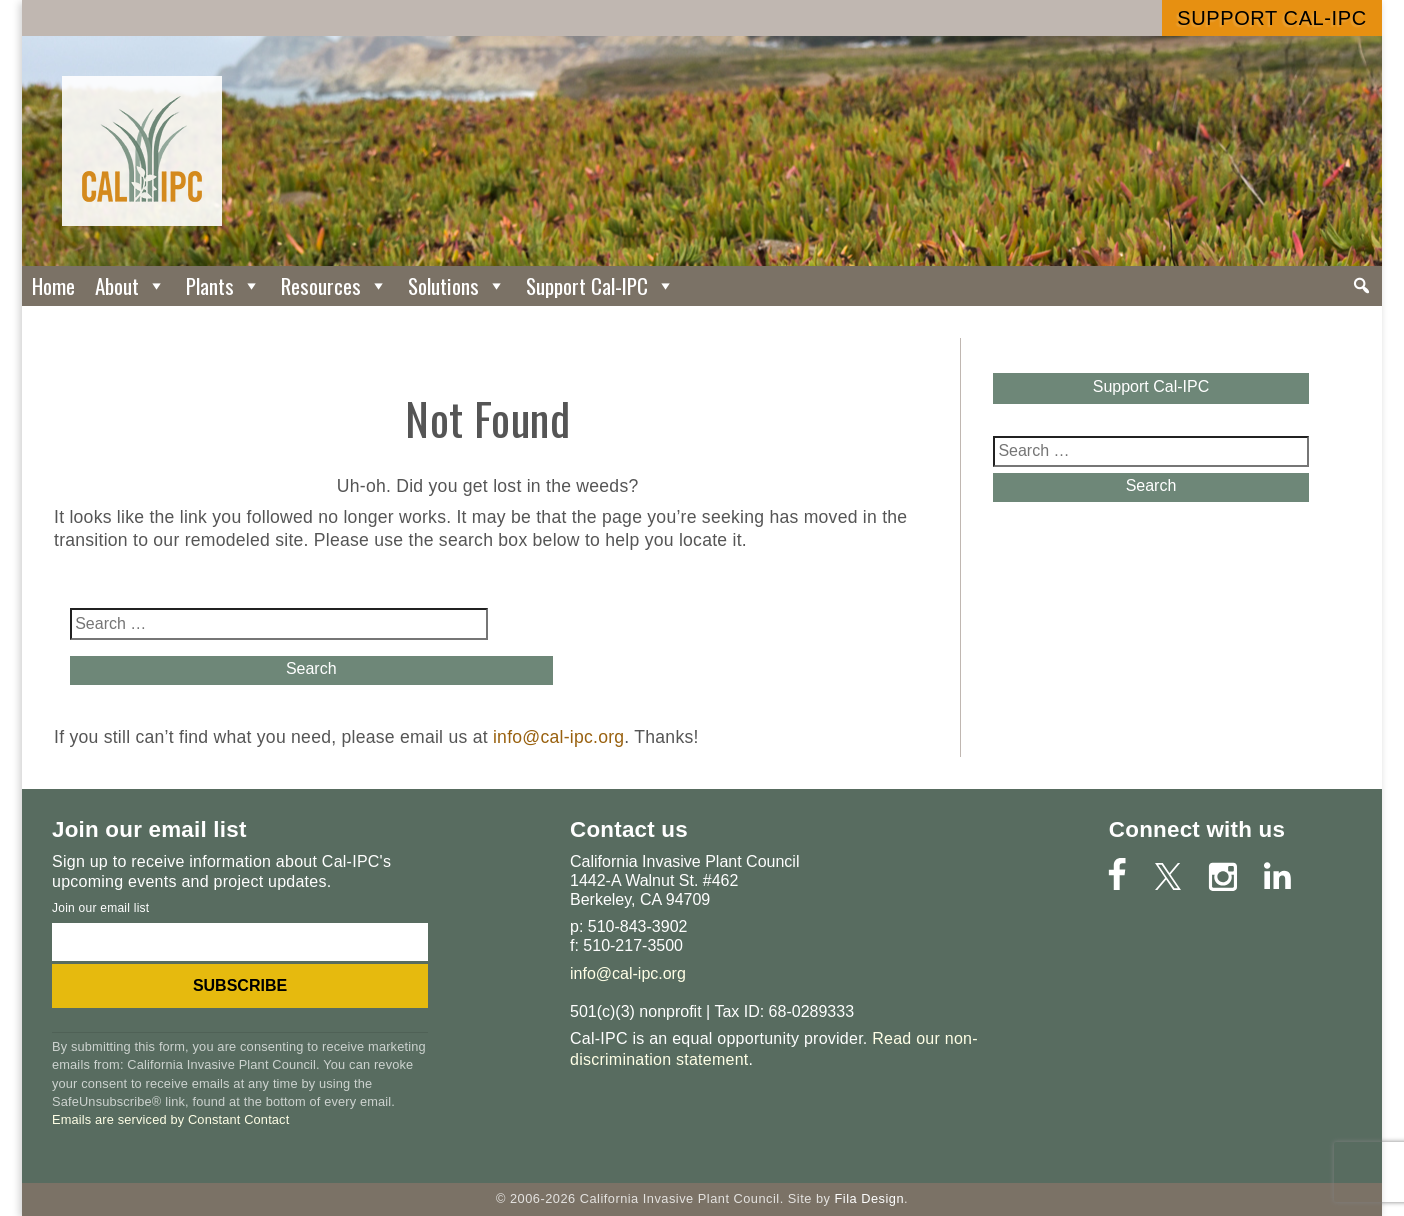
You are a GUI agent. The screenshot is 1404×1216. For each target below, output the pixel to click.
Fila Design (869, 1198)
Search (278, 668)
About (130, 285)
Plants (223, 285)
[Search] (1361, 286)
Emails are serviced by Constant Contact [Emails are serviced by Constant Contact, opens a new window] (170, 1119)
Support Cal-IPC (1271, 18)
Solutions (457, 285)
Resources (334, 285)
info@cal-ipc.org (558, 737)
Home (53, 285)
